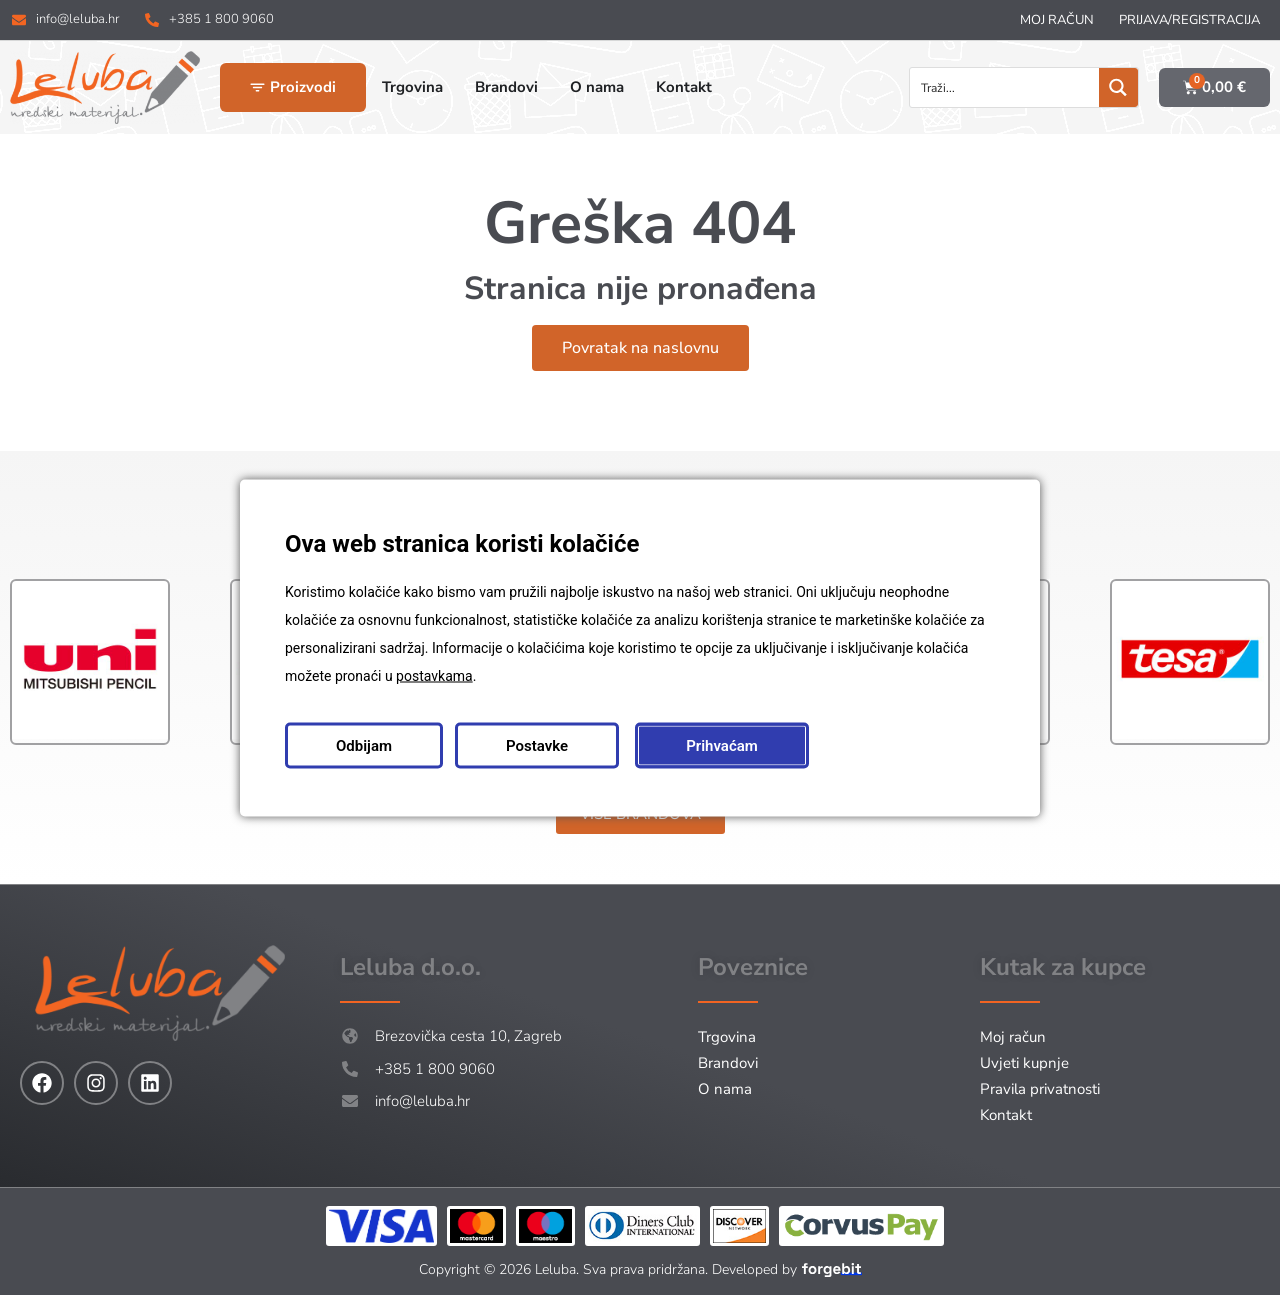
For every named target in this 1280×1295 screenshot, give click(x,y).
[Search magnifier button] (1118, 87)
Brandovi (728, 1063)
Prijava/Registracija (1189, 20)
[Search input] (1005, 87)
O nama (725, 1089)
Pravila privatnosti (1040, 1089)
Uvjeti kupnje (1024, 1063)
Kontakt (1006, 1115)
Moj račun (1057, 20)
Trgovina (727, 1037)
